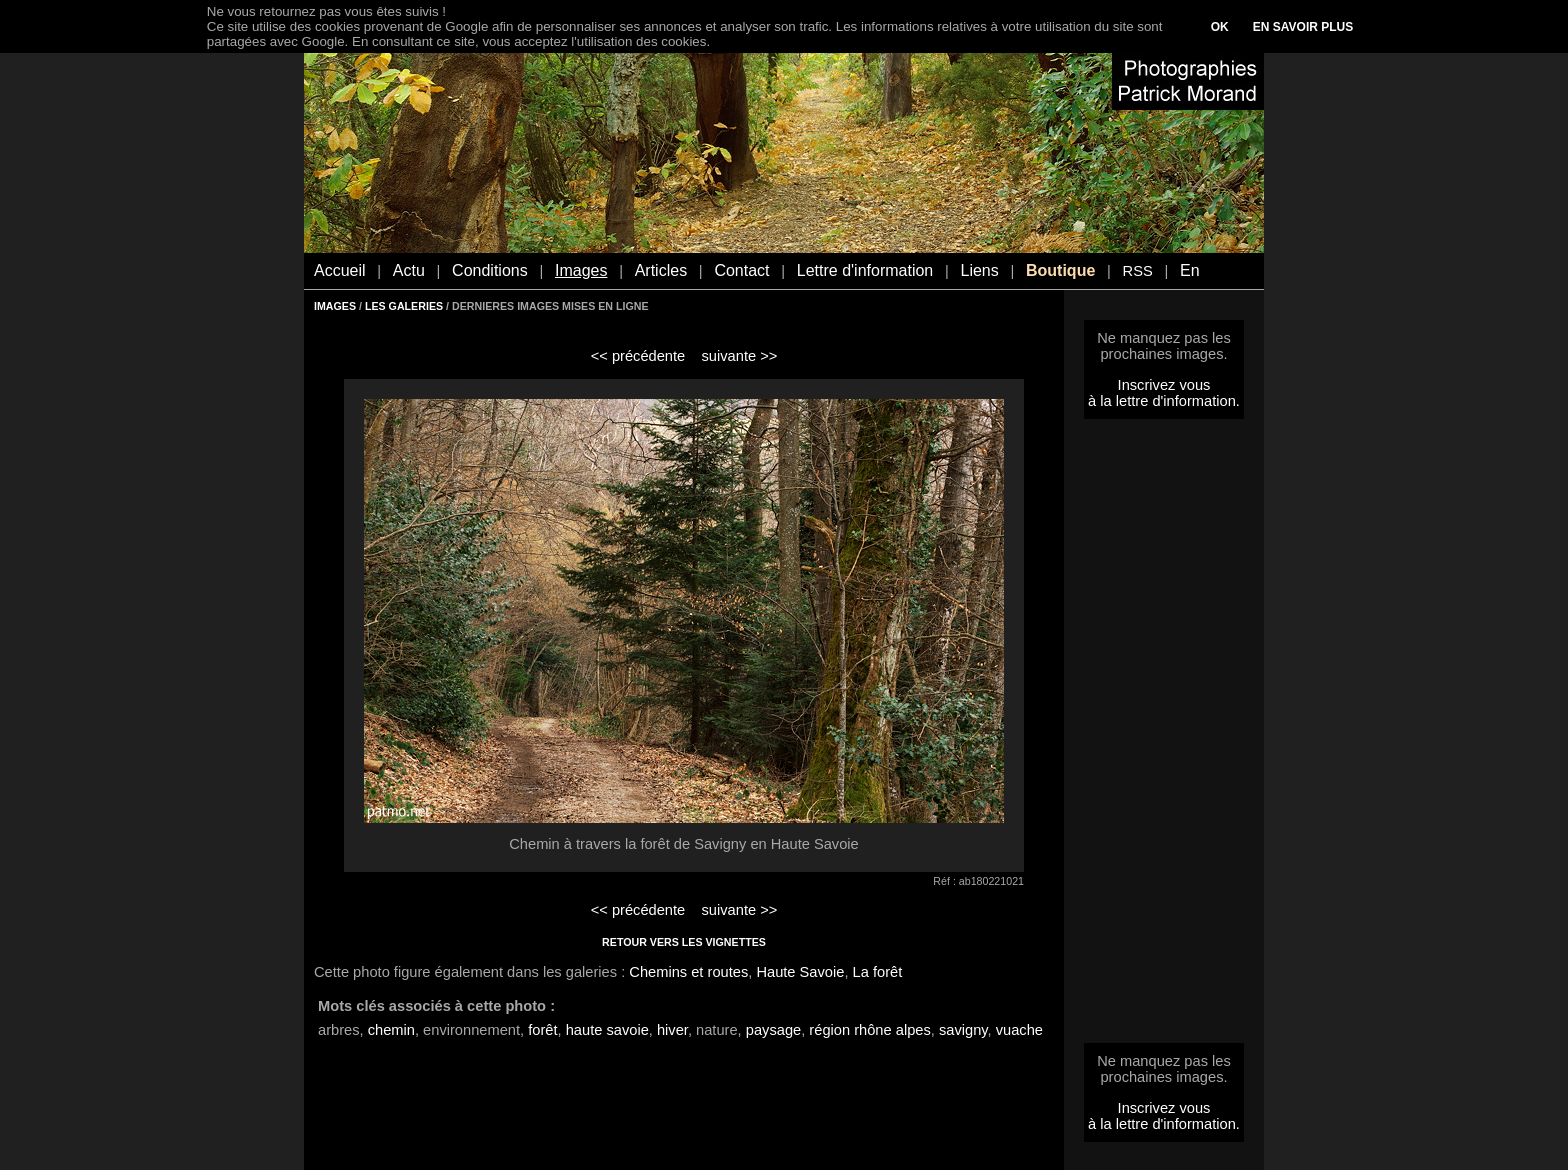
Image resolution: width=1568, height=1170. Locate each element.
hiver (672, 1030)
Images (581, 270)
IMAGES (335, 306)
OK (1220, 27)
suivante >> (740, 356)
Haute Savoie (800, 972)
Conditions (490, 270)
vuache (1019, 1030)
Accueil (340, 270)
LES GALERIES (404, 306)
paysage (773, 1030)
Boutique (1060, 270)
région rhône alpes (869, 1030)
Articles (661, 270)
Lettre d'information (865, 270)
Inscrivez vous (1164, 385)
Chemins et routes (688, 972)
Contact (741, 270)
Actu (409, 270)
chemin (391, 1030)
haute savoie (607, 1030)
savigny (963, 1030)
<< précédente (638, 356)
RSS (1138, 271)
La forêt (878, 972)
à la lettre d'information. (1164, 401)
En (1190, 270)
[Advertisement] (1164, 737)
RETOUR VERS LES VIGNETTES (684, 942)
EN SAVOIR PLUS (1303, 27)
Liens (979, 270)
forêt (542, 1030)
